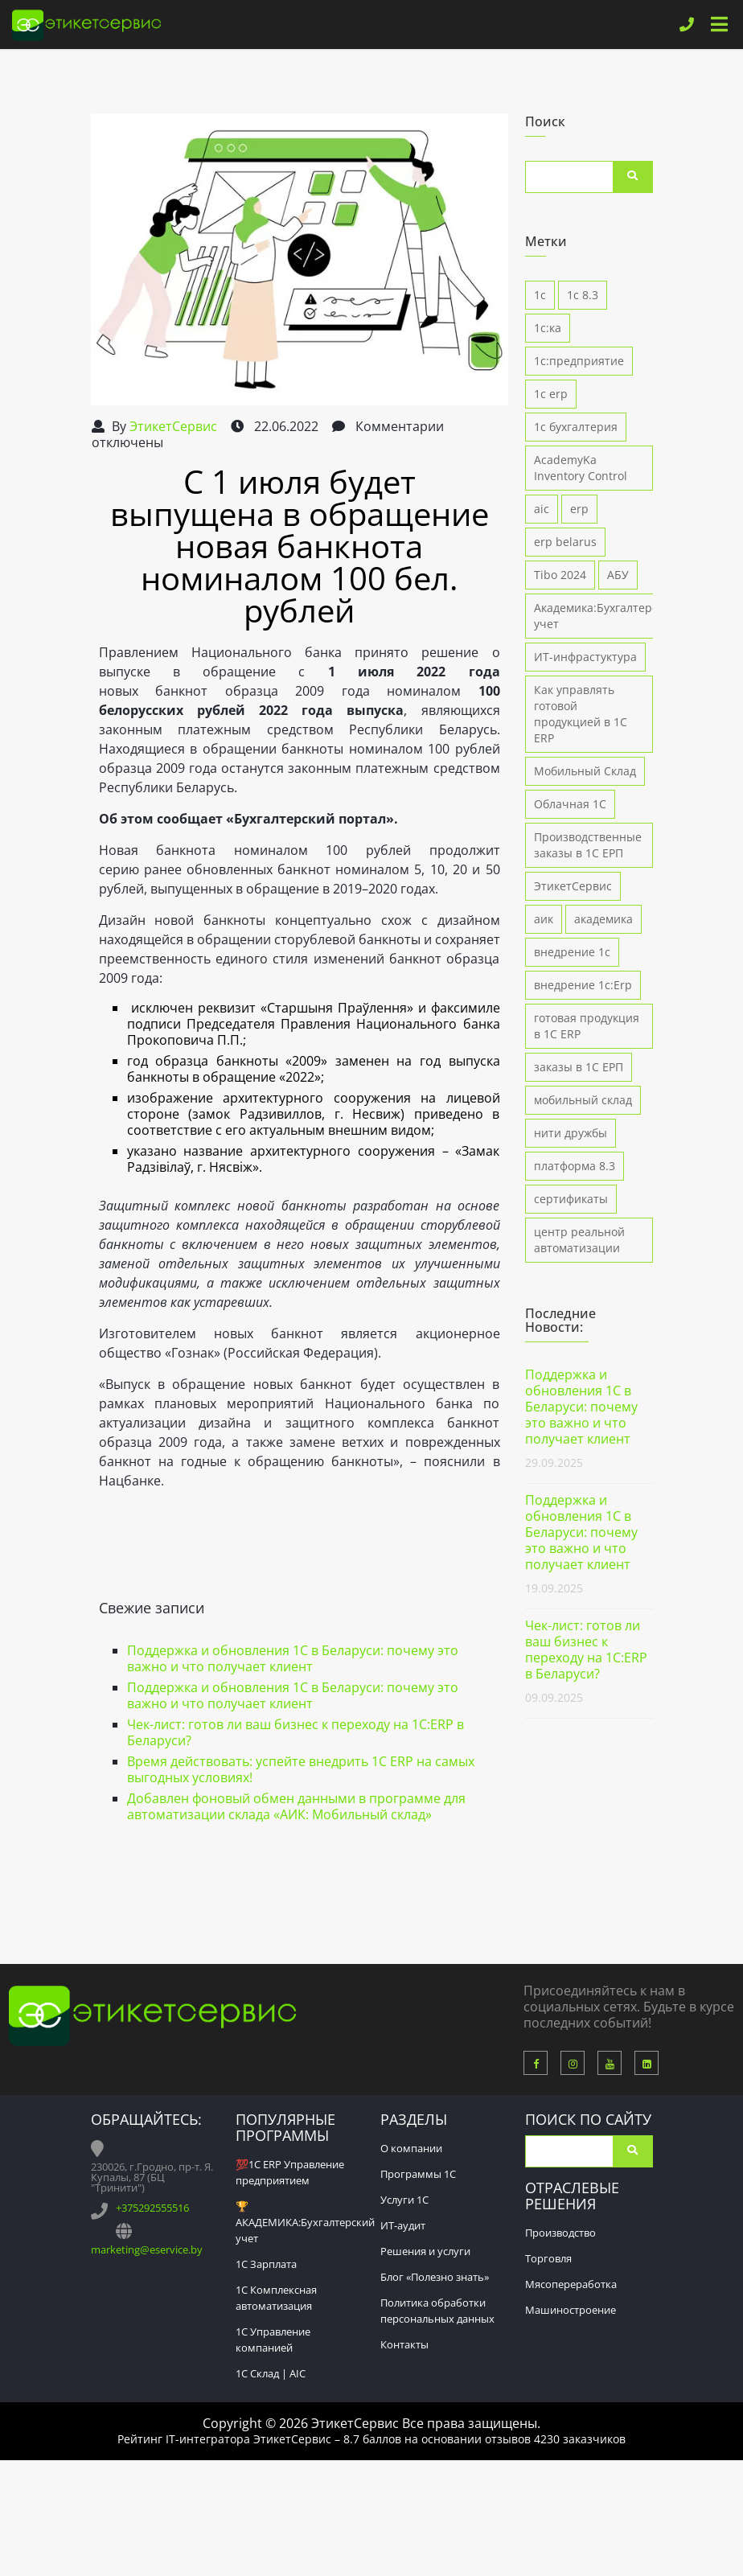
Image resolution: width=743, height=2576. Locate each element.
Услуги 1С (404, 2199)
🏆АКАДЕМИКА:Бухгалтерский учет (305, 2222)
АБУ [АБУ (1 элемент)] (618, 574)
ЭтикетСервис (173, 426)
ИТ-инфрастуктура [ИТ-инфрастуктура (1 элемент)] (585, 656)
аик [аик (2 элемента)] (543, 918)
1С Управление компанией (273, 2339)
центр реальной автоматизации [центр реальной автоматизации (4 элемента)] (579, 1239)
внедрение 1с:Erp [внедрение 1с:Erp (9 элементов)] (583, 984)
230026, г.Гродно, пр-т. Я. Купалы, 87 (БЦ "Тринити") (152, 2177)
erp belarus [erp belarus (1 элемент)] (565, 541)
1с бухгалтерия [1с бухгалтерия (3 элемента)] (576, 426)
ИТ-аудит (402, 2225)
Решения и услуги (425, 2251)
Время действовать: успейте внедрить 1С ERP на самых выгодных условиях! (300, 1769)
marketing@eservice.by (147, 2249)
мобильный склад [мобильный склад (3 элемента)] (583, 1099)
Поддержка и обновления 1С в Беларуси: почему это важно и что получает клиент (292, 1658)
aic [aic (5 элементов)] (541, 508)
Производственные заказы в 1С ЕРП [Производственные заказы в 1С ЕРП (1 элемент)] (588, 845)
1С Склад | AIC (271, 2373)
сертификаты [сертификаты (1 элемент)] (571, 1198)
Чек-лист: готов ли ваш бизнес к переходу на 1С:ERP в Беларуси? (295, 1732)
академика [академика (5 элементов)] (603, 918)
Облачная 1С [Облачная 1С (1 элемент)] (570, 803)
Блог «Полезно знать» (434, 2277)
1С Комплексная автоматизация (276, 2297)
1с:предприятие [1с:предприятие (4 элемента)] (579, 360)
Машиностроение (570, 2310)
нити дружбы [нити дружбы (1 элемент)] (570, 1132)
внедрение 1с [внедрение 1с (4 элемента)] (572, 951)
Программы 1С (418, 2174)
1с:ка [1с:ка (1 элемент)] (547, 327)
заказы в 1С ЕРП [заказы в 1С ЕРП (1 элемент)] (578, 1066)
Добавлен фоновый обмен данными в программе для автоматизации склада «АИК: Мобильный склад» (296, 1806)
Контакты (404, 2344)
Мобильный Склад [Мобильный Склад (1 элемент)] (585, 771)
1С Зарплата (266, 2264)
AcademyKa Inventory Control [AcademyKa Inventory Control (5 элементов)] (580, 467)
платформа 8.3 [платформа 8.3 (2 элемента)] (574, 1165)
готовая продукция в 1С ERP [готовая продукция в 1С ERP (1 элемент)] (586, 1025)
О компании (411, 2148)
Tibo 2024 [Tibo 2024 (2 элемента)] (560, 574)
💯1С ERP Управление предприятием (290, 2172)
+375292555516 (152, 2207)
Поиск (633, 177)
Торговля (548, 2258)
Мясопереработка (571, 2284)
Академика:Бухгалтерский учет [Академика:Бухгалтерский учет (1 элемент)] (606, 615)
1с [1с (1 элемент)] (540, 294)
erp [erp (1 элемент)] (579, 508)
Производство (560, 2232)
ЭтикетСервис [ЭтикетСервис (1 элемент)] (573, 886)
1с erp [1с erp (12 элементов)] (551, 393)
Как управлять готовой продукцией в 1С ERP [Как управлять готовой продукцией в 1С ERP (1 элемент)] (580, 714)
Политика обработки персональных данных (437, 2310)
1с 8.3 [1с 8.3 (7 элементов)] (582, 294)
